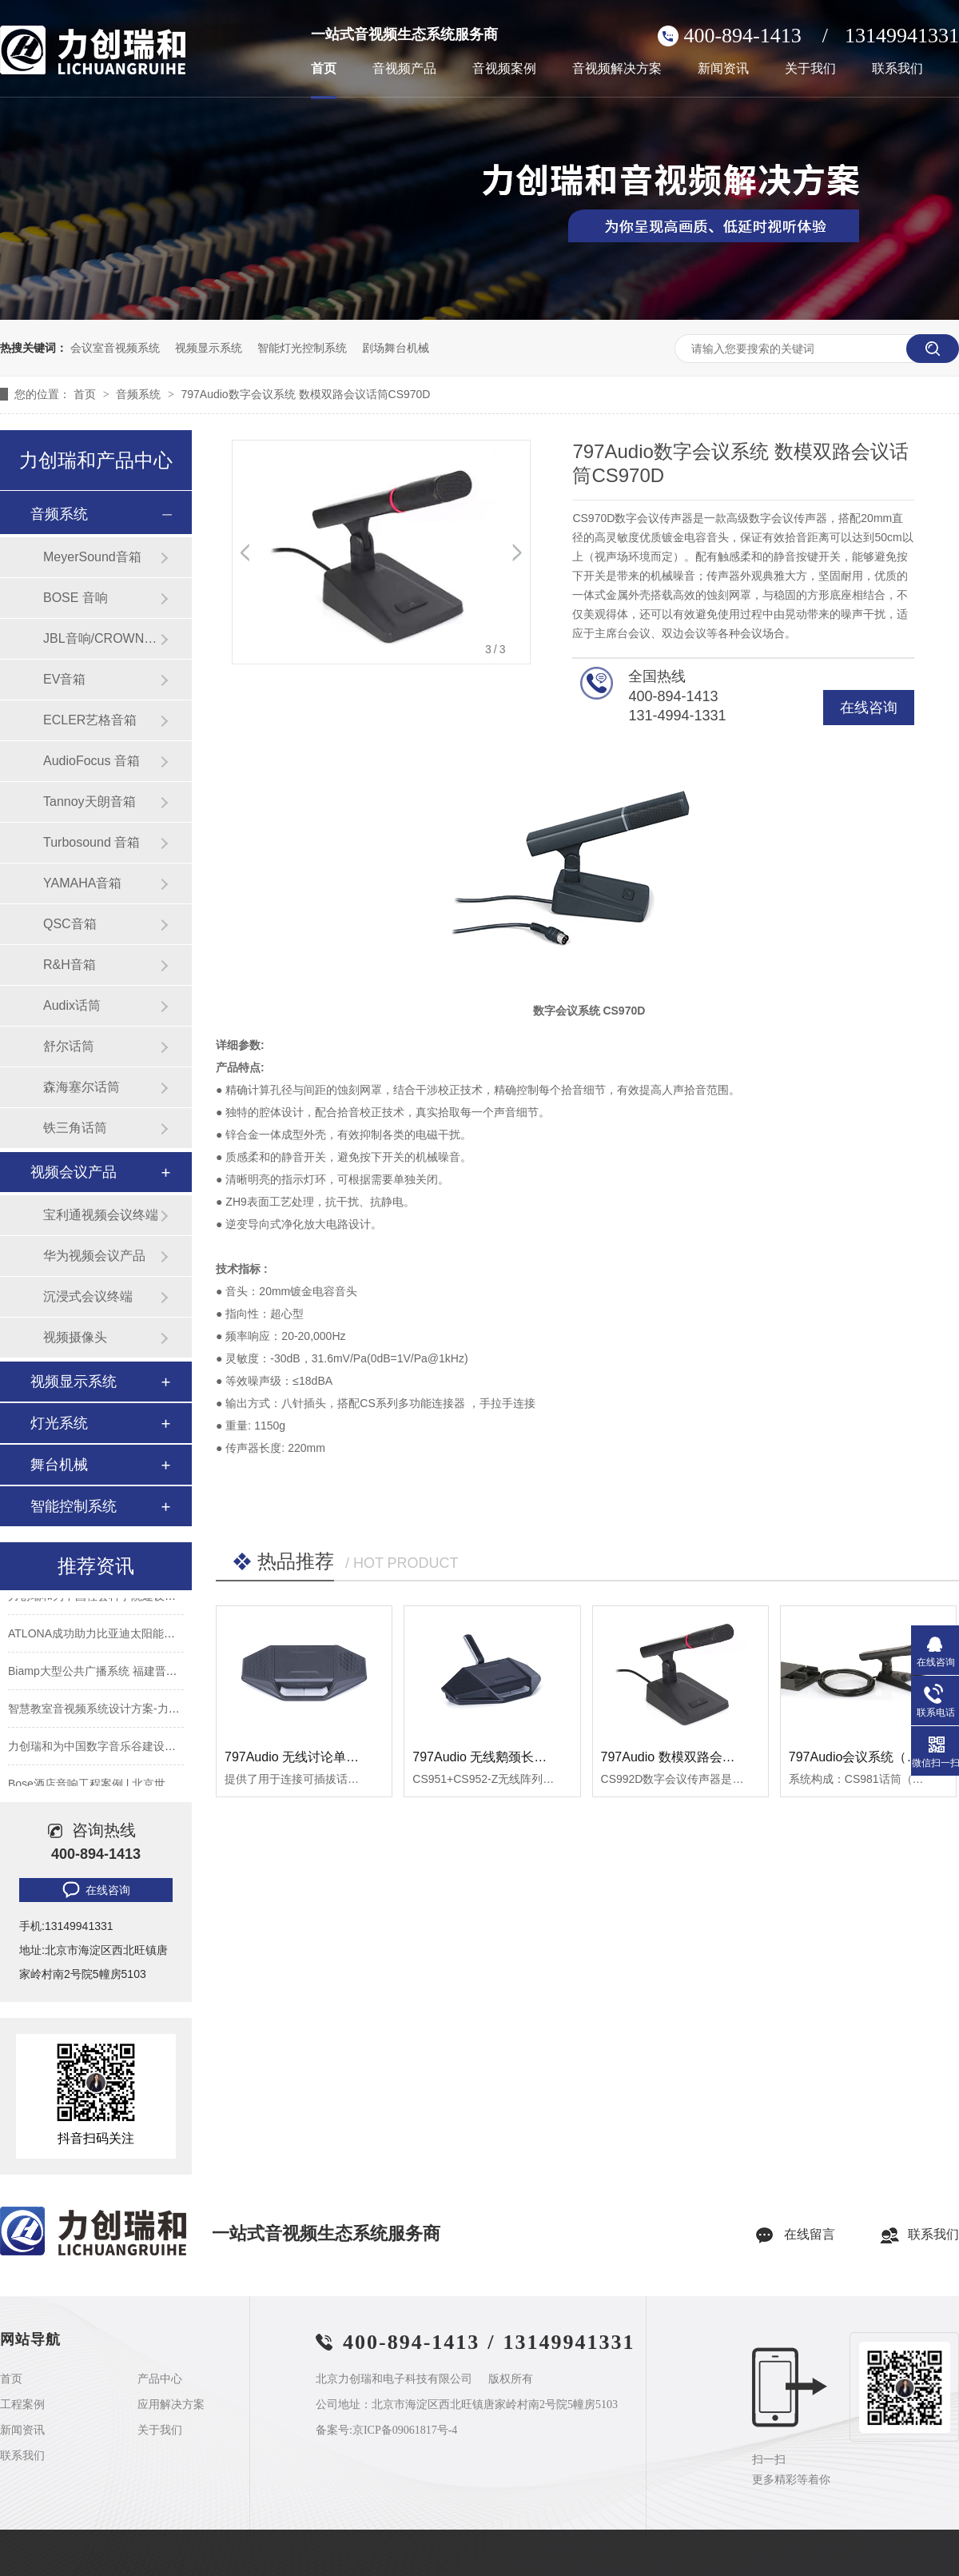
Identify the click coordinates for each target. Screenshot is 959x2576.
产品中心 (159, 2379)
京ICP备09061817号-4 (404, 2430)
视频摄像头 (75, 1337)
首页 (323, 68)
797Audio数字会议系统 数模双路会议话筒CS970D (305, 394)
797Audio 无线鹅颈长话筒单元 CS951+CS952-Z (549, 1757)
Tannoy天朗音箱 (89, 801)
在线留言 (809, 2234)
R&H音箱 (69, 964)
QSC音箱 (70, 924)
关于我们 (810, 68)
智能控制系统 (73, 1506)
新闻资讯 (723, 68)
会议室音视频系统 (115, 347)
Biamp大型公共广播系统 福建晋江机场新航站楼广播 (137, 1673)
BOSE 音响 (75, 597)
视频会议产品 (73, 1172)
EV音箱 (64, 679)
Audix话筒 (72, 1005)
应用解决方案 (171, 2405)
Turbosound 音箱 (91, 842)
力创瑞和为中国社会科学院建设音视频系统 (114, 1598)
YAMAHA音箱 (82, 883)
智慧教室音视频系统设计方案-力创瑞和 (105, 1711)
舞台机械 (59, 1465)
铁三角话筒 (75, 1127)
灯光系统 (59, 1423)
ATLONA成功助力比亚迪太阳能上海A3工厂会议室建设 (143, 1635)
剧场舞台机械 (395, 347)
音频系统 (140, 394)
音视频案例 (504, 68)
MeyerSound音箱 (92, 557)
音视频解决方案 (617, 68)
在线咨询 (868, 708)
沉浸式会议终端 (88, 1296)
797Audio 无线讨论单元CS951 (311, 1757)
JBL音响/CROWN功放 (101, 638)
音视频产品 (404, 68)
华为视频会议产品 (94, 1255)
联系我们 (897, 68)
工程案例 (22, 2405)
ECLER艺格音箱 (90, 720)
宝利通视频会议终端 (100, 1215)
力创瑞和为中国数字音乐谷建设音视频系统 (114, 1748)
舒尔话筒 (68, 1046)
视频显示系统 (208, 347)
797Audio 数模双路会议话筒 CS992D (707, 1757)
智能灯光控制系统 (302, 347)
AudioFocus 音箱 (91, 761)
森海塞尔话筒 (81, 1087)
